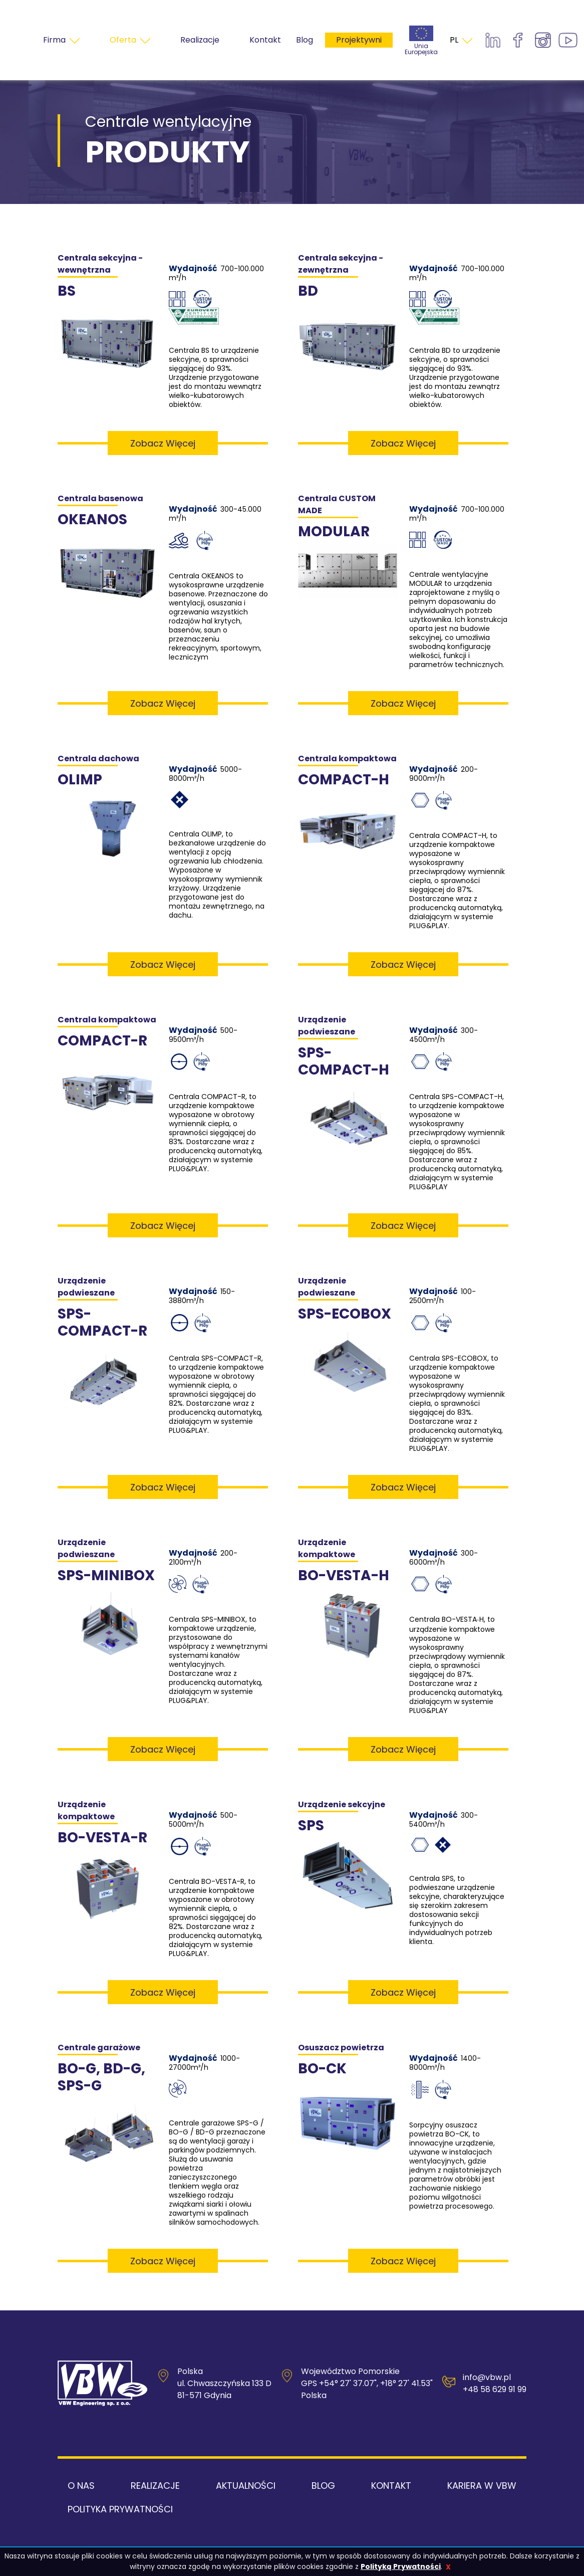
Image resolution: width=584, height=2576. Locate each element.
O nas (81, 2485)
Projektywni (359, 40)
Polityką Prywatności (401, 2566)
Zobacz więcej (162, 443)
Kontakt (391, 2485)
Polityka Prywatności (120, 2509)
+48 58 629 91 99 (494, 2389)
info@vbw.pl (487, 2377)
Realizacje (155, 2485)
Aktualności (245, 2485)
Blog (304, 40)
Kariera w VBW (481, 2485)
